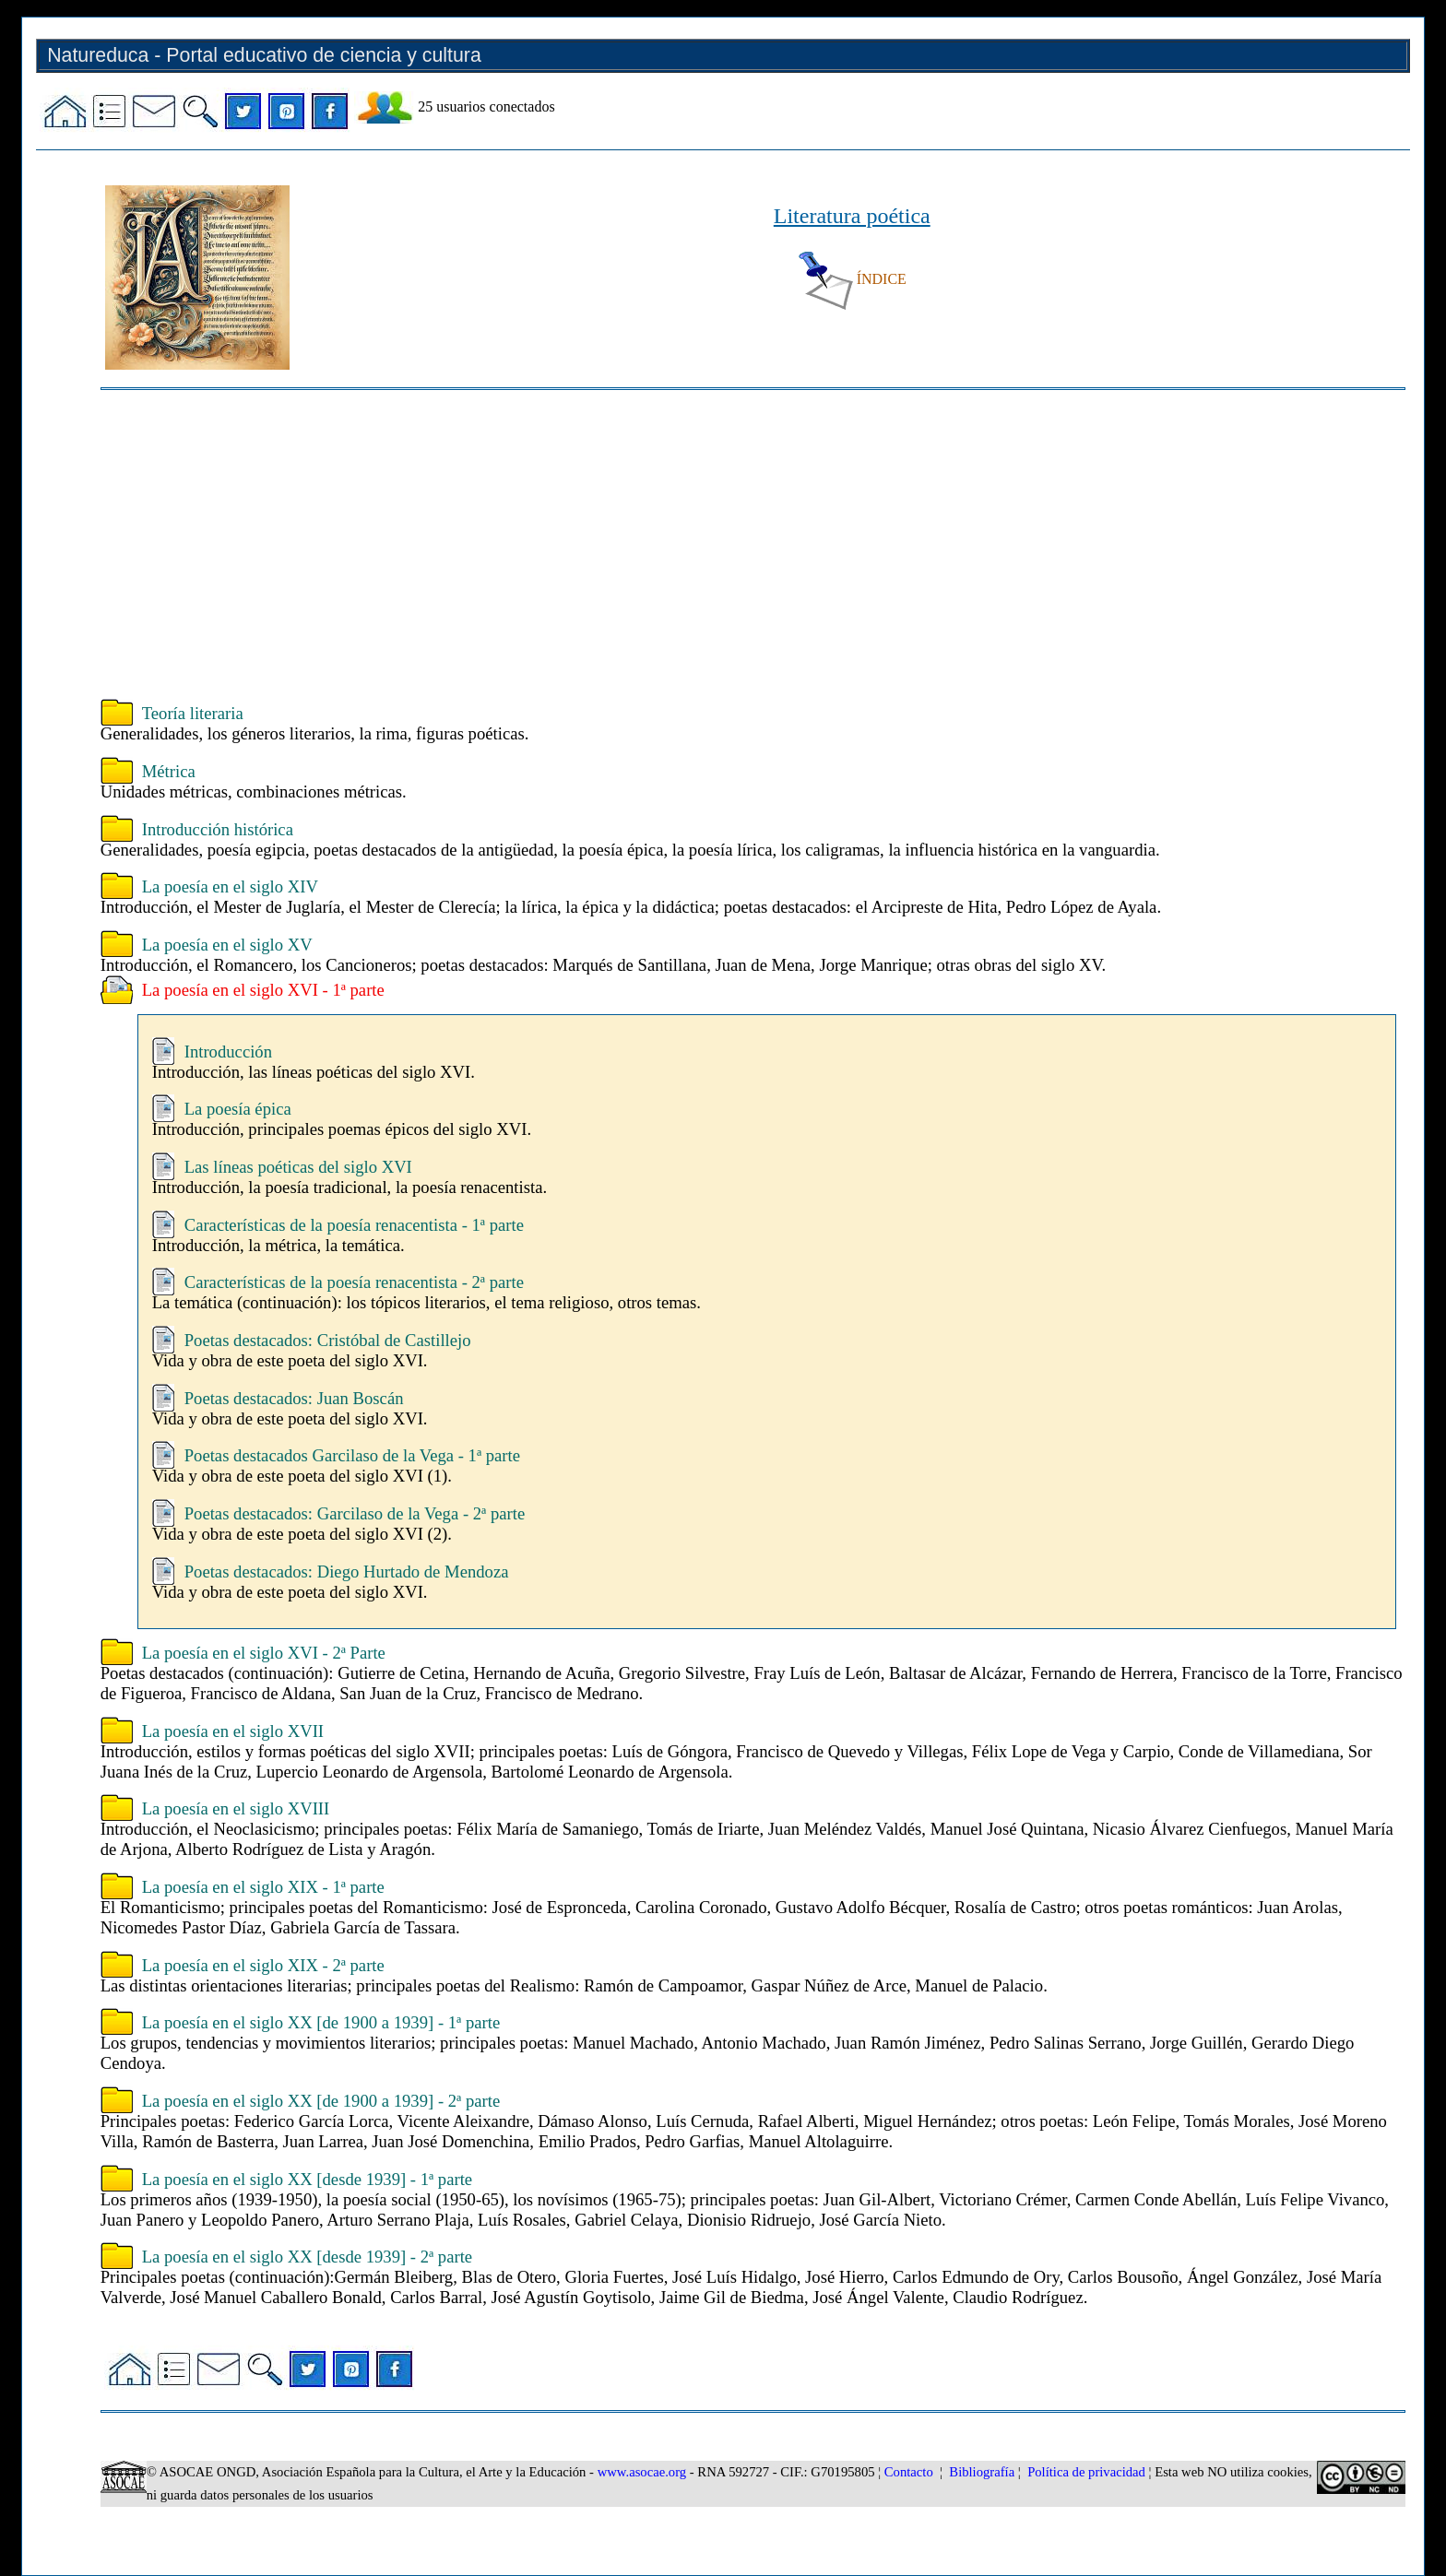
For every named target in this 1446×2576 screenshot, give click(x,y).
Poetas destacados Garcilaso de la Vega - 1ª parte (352, 1455)
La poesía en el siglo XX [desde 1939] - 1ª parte (307, 2179)
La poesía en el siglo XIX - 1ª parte (263, 1887)
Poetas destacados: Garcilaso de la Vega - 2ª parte (355, 1513)
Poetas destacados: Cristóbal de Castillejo (327, 1340)
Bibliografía (981, 2471)
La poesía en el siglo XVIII (236, 1808)
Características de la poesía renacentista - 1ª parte (354, 1225)
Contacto (908, 2471)
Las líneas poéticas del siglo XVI (298, 1166)
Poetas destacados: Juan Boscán (294, 1398)
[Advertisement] (654, 547)
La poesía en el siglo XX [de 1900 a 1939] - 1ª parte (321, 2022)
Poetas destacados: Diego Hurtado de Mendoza (346, 1571)
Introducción (228, 1051)
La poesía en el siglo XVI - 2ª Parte (263, 1652)
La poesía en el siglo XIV (230, 886)
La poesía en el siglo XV (227, 944)
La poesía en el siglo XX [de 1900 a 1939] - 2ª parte (321, 2100)
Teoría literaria (192, 713)
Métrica (169, 771)
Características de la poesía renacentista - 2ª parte (354, 1282)
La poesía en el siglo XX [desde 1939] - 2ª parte (307, 2256)
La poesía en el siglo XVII (233, 1731)
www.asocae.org (642, 2471)
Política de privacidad (1086, 2471)
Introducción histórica (217, 829)
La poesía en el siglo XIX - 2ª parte (263, 1965)
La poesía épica (237, 1108)
